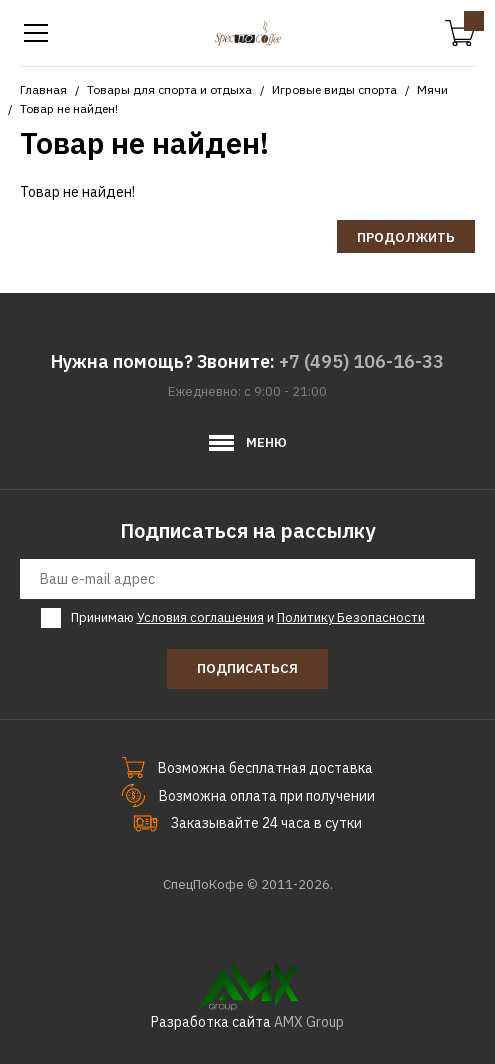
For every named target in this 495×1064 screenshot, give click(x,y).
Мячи (432, 89)
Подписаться (247, 668)
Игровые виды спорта (334, 89)
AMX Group (309, 1022)
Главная (43, 89)
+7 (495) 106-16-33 (361, 361)
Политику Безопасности (351, 617)
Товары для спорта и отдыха (169, 89)
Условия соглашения (200, 617)
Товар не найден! (69, 108)
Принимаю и (248, 618)
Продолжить (406, 237)
